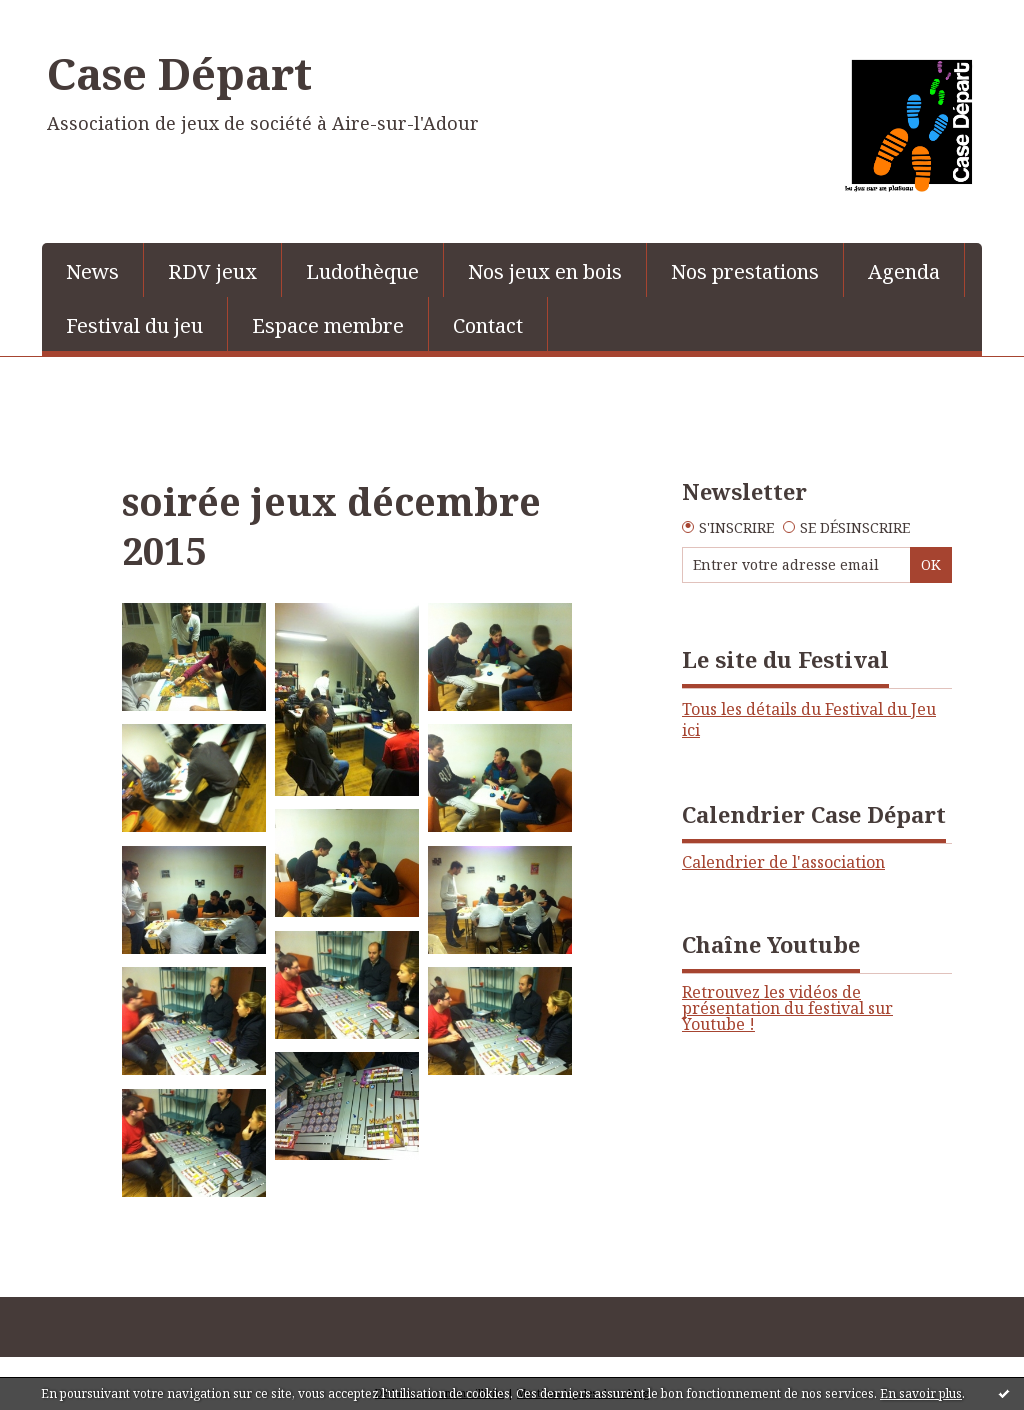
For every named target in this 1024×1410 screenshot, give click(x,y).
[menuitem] (93, 270)
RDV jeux (212, 271)
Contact (488, 325)
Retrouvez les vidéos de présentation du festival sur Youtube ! (787, 1008)
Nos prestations (745, 271)
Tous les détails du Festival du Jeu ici (809, 719)
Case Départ (179, 73)
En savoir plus (921, 1393)
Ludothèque (362, 271)
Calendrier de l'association (783, 862)
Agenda (904, 271)
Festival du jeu (134, 325)
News (92, 271)
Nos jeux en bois (545, 271)
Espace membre (328, 325)
